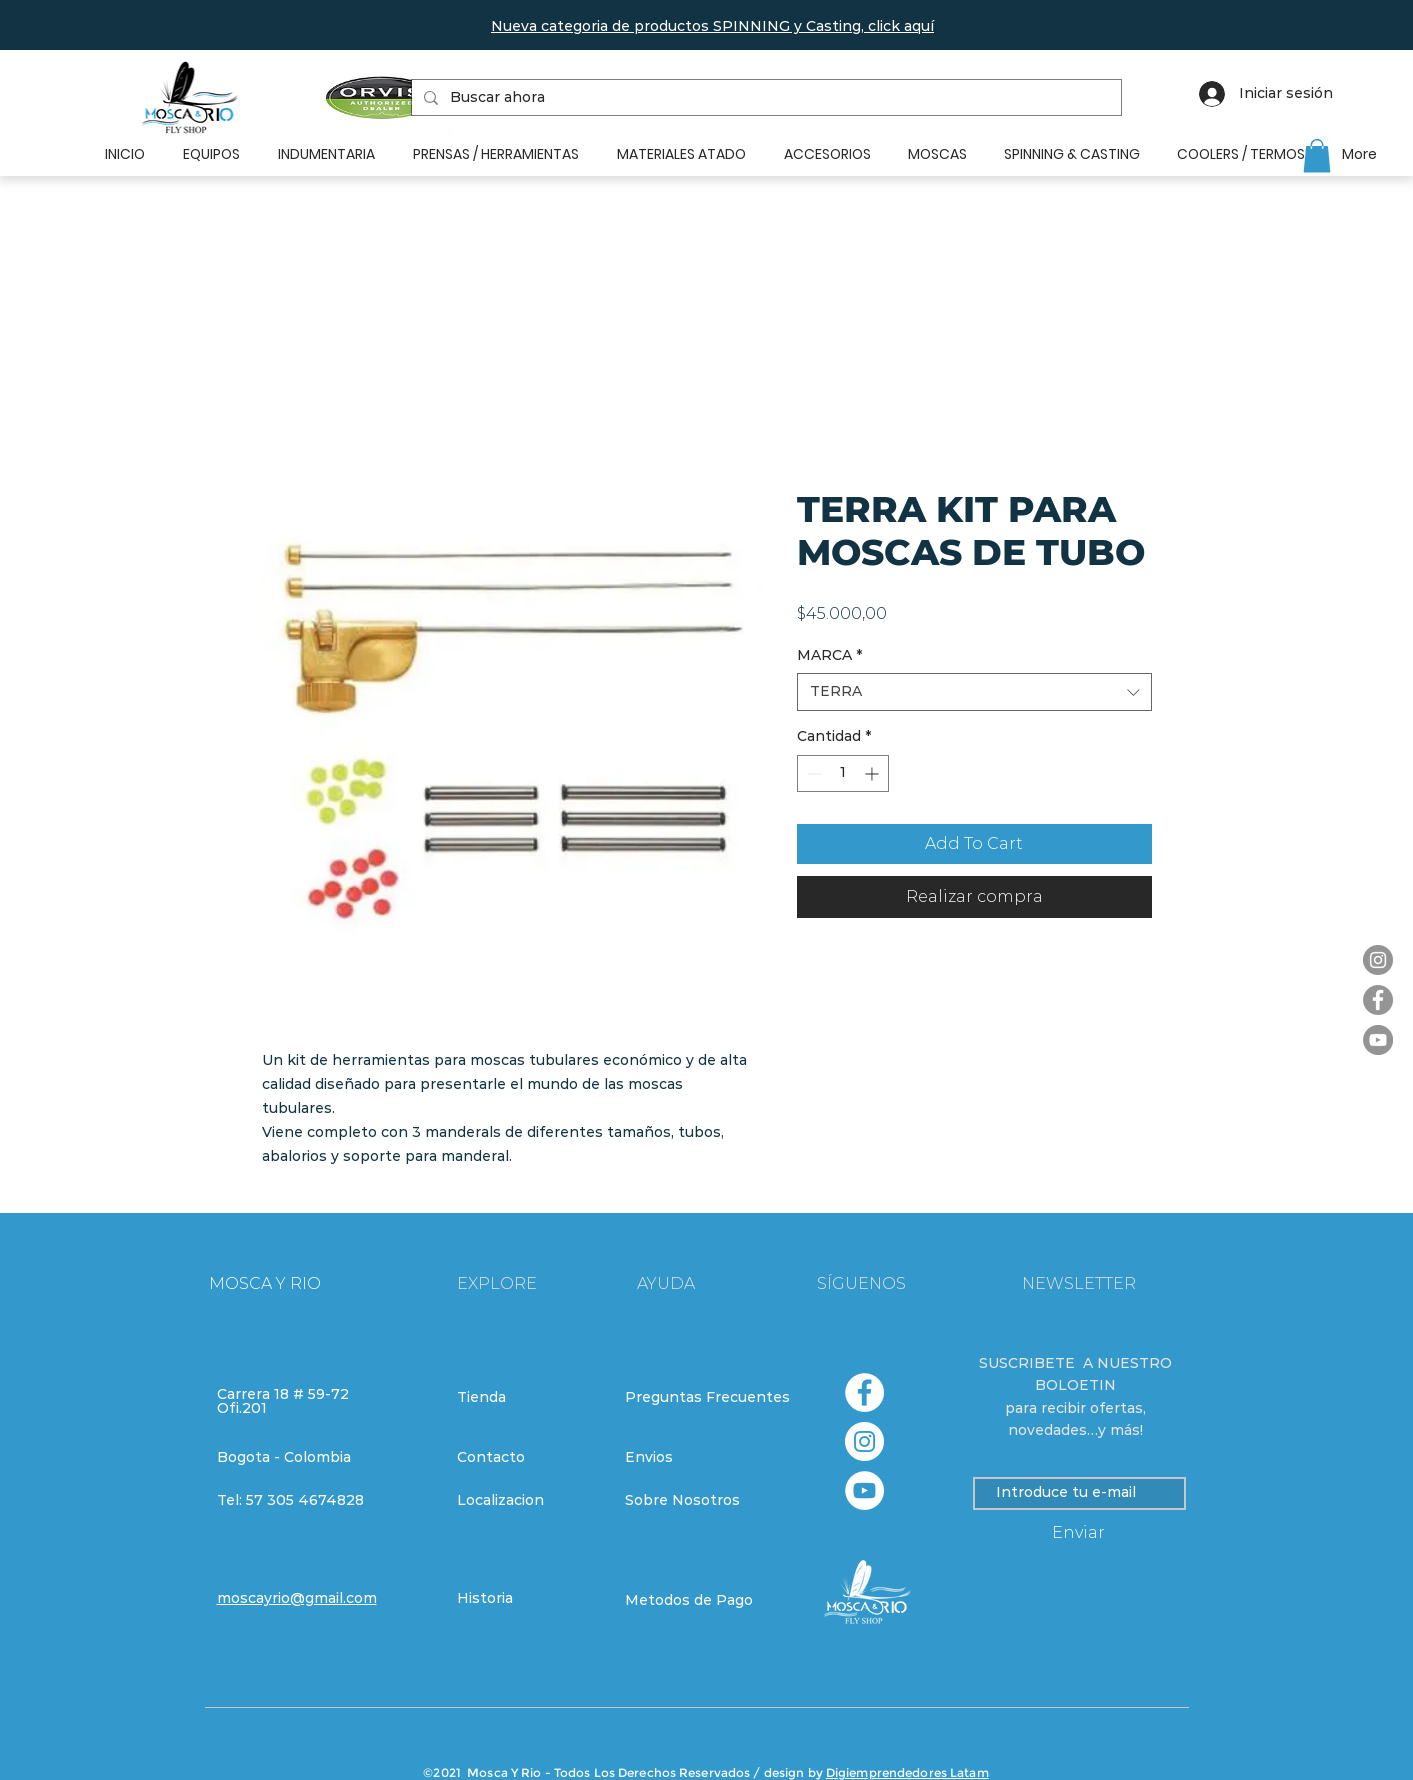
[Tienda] (528, 1398)
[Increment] (873, 773)
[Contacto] (528, 1458)
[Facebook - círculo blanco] (864, 1392)
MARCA (829, 655)
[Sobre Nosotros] (696, 1501)
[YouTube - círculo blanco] (864, 1490)
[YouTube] (1378, 1040)
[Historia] (528, 1599)
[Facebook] (1378, 1000)
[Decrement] (812, 773)
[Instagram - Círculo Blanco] (864, 1441)
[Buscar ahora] (764, 98)
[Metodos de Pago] (696, 1601)
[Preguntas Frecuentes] (707, 1398)
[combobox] (974, 692)
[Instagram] (1378, 960)
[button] (712, 26)
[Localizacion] (528, 1501)
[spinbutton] (843, 773)
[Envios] (697, 1458)
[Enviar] (1079, 1533)
